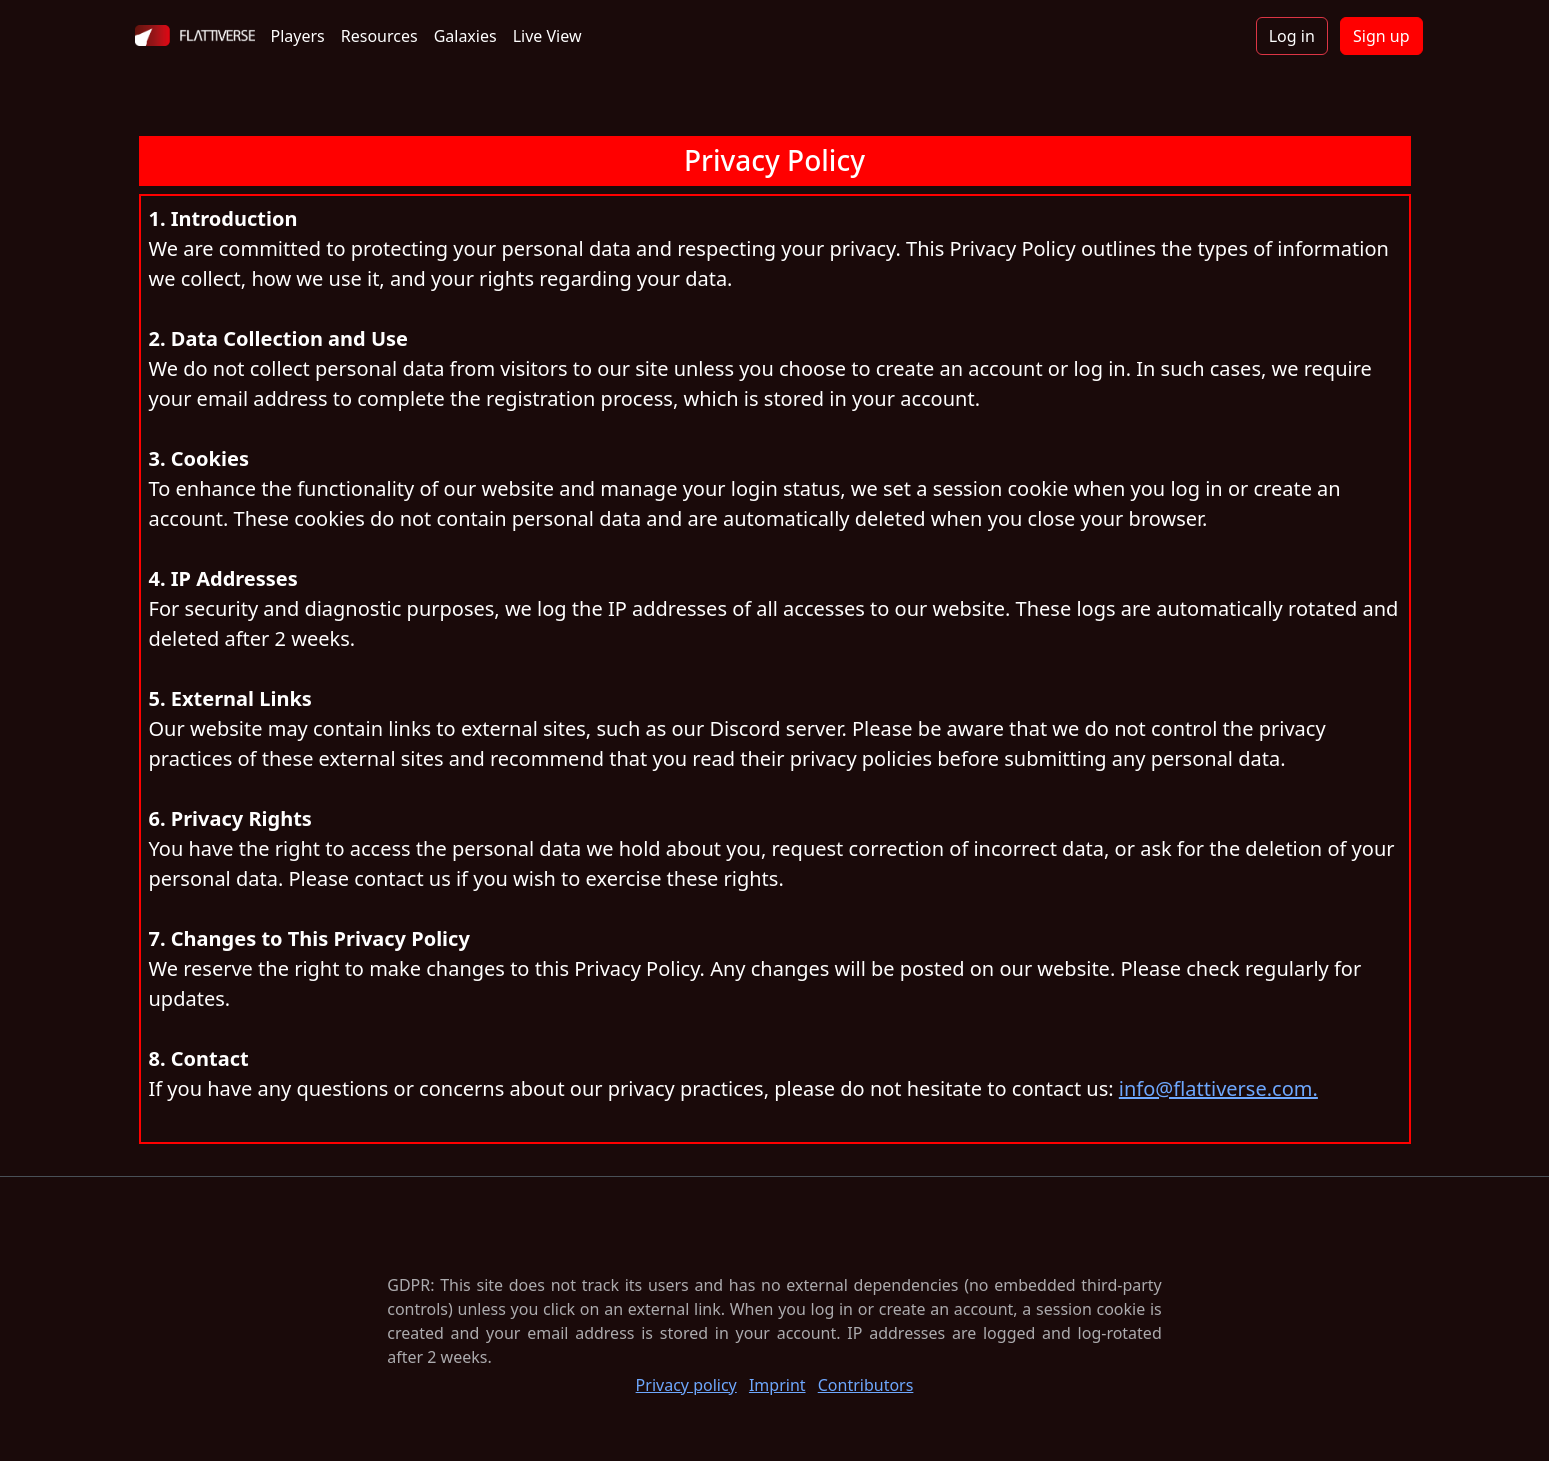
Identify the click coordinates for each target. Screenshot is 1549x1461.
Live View (547, 36)
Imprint (777, 1385)
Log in (1292, 36)
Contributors (866, 1385)
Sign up (1381, 36)
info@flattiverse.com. (1218, 1088)
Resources (379, 36)
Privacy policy (686, 1385)
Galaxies (465, 36)
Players (298, 36)
